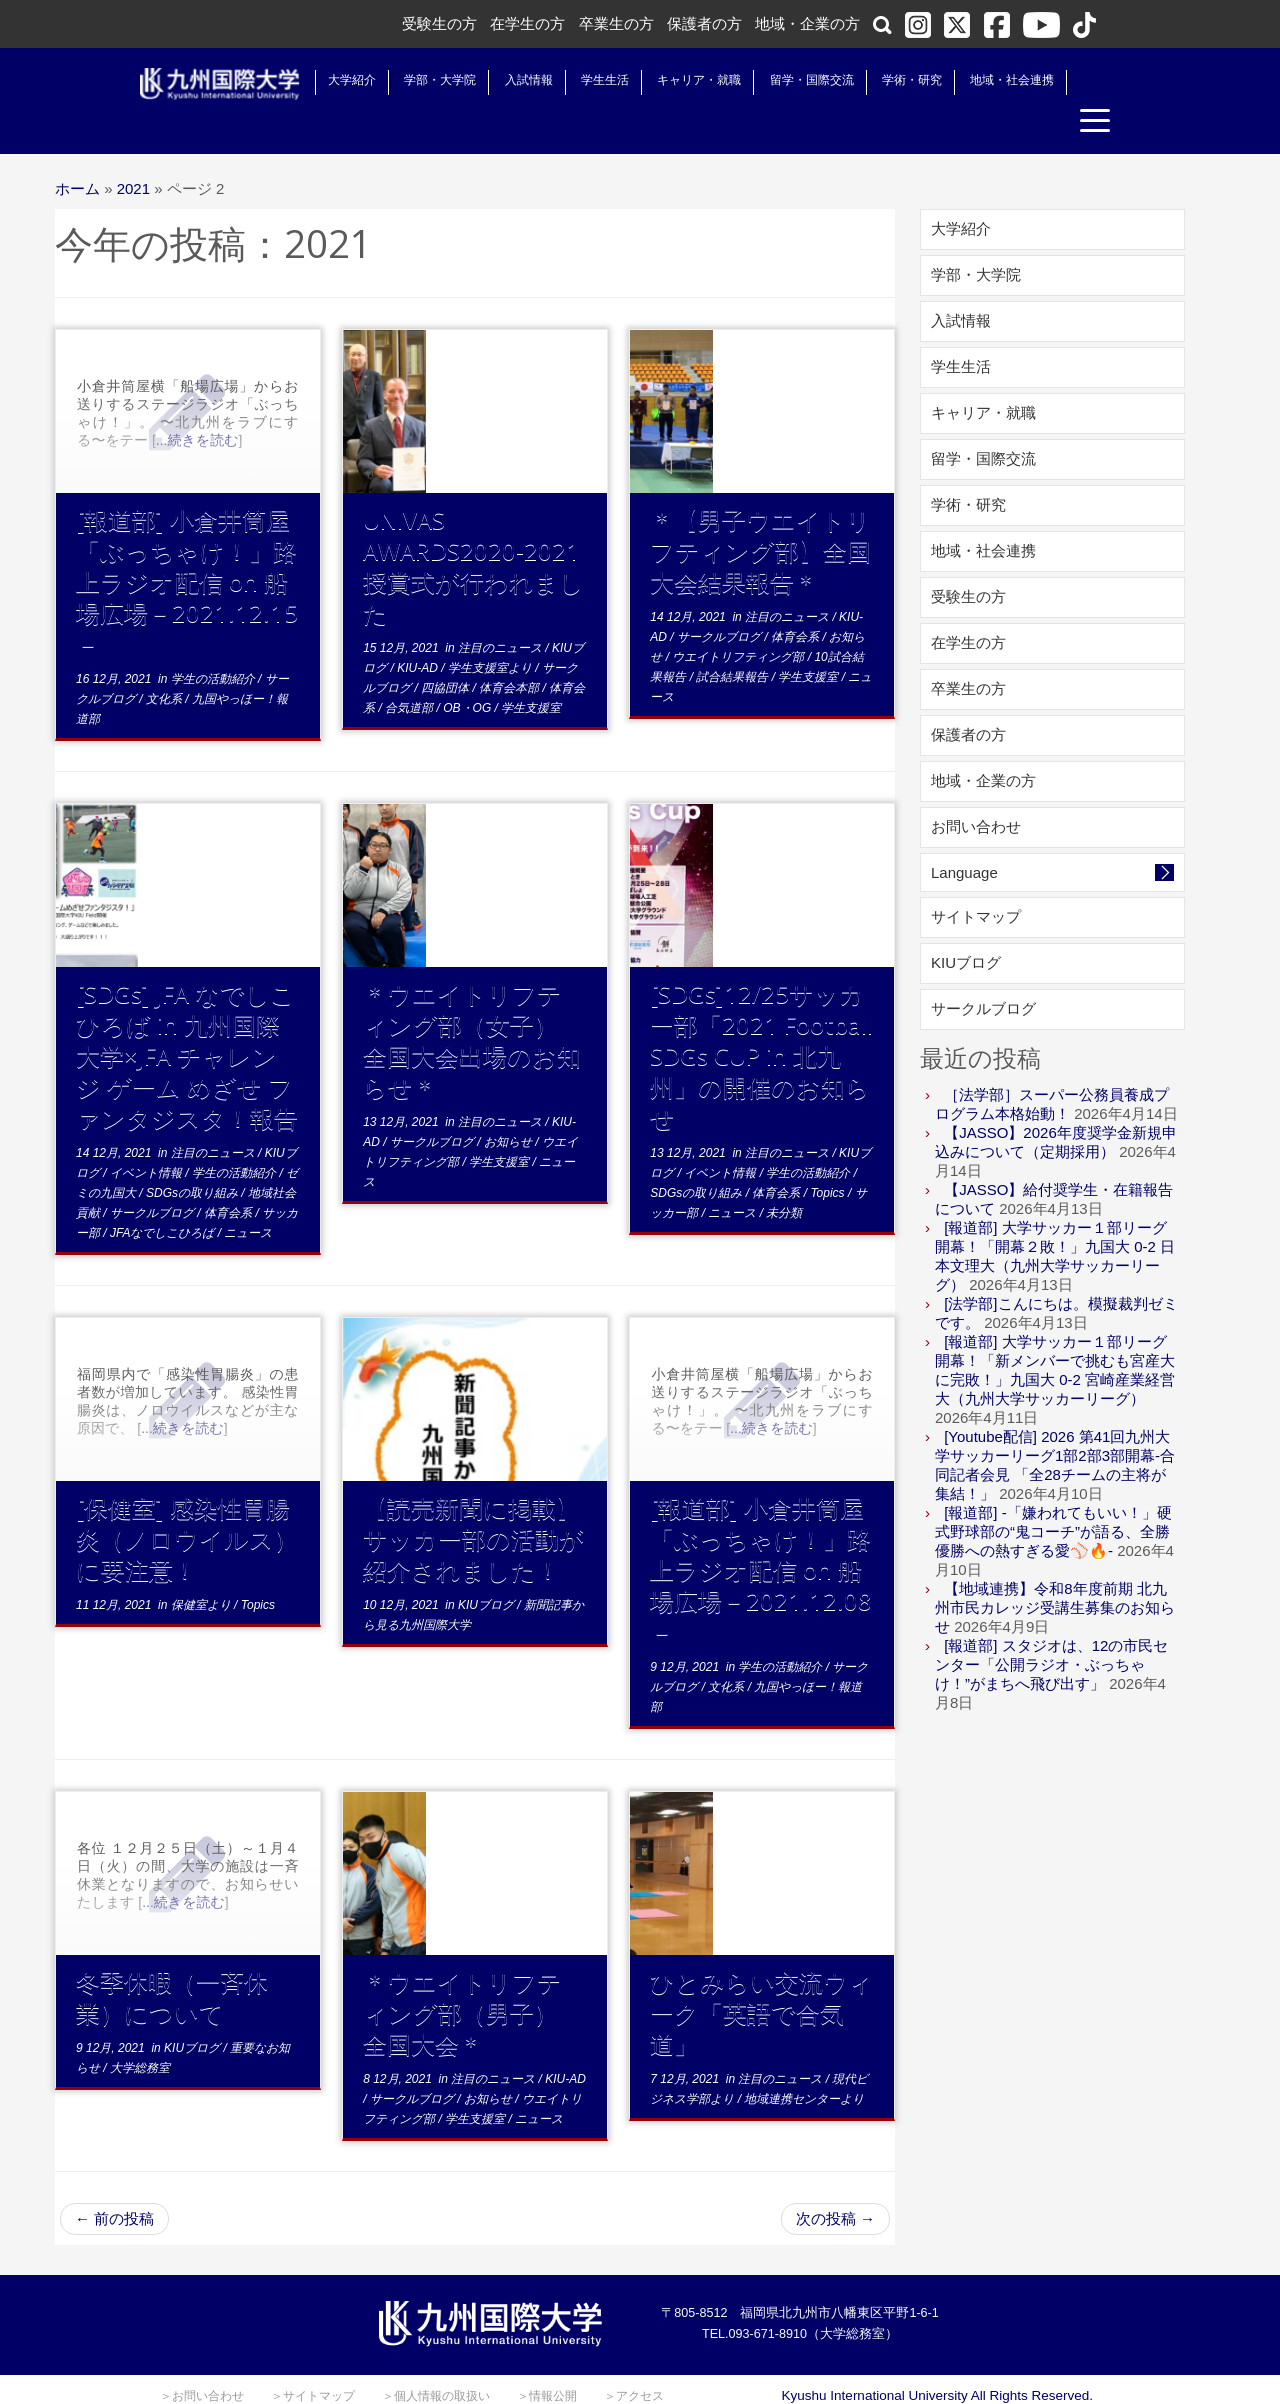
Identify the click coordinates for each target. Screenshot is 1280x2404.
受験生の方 (439, 23)
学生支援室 (531, 671)
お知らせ (509, 1105)
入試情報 (509, 80)
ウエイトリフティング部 (739, 620)
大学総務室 (140, 2031)
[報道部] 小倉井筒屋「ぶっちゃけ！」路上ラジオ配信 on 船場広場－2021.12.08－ (761, 1532)
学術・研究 (892, 80)
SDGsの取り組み (193, 1156)
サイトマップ (976, 879)
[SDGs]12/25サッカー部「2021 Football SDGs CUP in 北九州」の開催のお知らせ (761, 1018)
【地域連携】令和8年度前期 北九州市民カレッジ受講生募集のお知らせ (1055, 1570)
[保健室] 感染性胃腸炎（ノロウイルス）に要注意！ (187, 1501)
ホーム (77, 151)
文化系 (165, 662)
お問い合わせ (976, 789)
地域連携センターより (804, 2062)
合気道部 (410, 671)
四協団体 (446, 651)
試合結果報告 (733, 640)
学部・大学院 (420, 80)
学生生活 (585, 80)
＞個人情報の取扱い (436, 2359)
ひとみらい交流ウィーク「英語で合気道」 (761, 1975)
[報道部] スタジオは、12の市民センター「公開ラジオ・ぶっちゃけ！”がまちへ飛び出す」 (1051, 1627)
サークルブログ (720, 600)
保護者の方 (704, 23)
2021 (133, 151)
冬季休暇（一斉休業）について (172, 1960)
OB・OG (468, 671)
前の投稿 (114, 2181)
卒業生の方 (616, 23)
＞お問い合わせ (202, 2359)
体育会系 (796, 600)
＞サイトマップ (313, 2359)
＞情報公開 (547, 2359)
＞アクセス (634, 2359)
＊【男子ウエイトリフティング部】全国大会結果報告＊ (760, 513)
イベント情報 (147, 1136)
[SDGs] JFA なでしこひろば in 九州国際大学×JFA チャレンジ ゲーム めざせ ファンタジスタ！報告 (187, 1018)
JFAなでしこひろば (164, 1196)
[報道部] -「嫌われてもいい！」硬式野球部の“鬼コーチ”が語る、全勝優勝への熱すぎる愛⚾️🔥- (1053, 1494)
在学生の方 (527, 23)
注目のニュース (501, 611)
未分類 (784, 1176)
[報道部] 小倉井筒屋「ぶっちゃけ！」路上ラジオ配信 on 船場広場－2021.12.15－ (187, 544)
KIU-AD (419, 631)
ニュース (248, 1196)
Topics (829, 1156)
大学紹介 (332, 80)
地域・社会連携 (992, 80)
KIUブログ (487, 1568)
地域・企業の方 (807, 23)
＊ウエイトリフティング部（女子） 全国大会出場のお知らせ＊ (472, 1003)
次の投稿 (835, 2181)
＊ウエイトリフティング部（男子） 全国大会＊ (472, 1975)
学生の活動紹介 (214, 642)
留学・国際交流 (792, 80)
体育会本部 (510, 651)
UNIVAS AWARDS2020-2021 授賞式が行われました (483, 529)
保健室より (202, 1568)
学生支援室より (491, 631)
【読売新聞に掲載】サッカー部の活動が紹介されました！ (473, 1501)
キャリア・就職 (679, 80)
